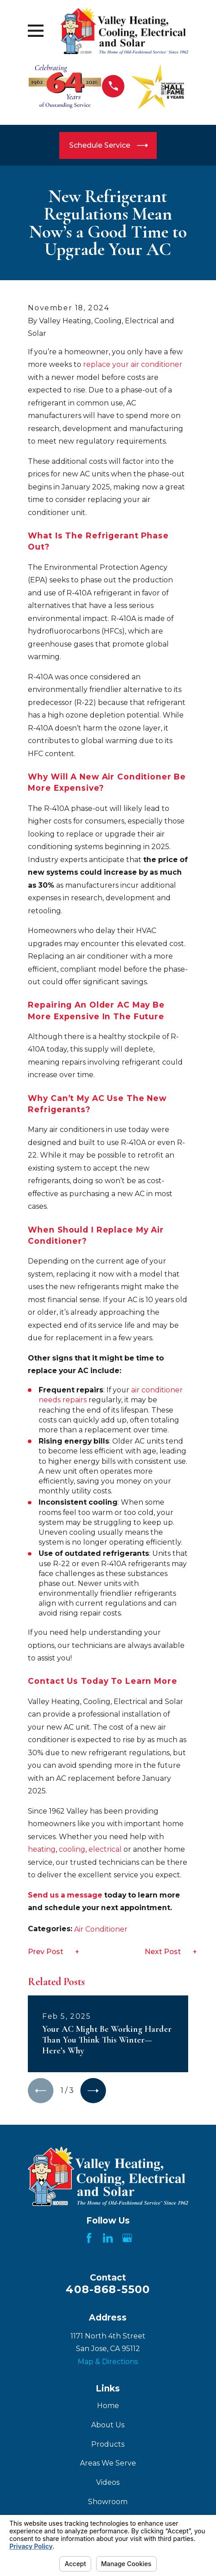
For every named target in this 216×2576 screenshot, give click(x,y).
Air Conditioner (101, 1929)
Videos (107, 2483)
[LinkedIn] (108, 2238)
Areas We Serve (108, 2463)
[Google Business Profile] (127, 2238)
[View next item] (93, 2091)
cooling (72, 1849)
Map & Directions (108, 2361)
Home (108, 2406)
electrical (105, 1849)
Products (107, 2444)
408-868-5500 (108, 2289)
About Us (107, 2425)
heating (42, 1849)
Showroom (108, 2502)
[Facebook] (89, 2238)
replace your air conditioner (132, 364)
